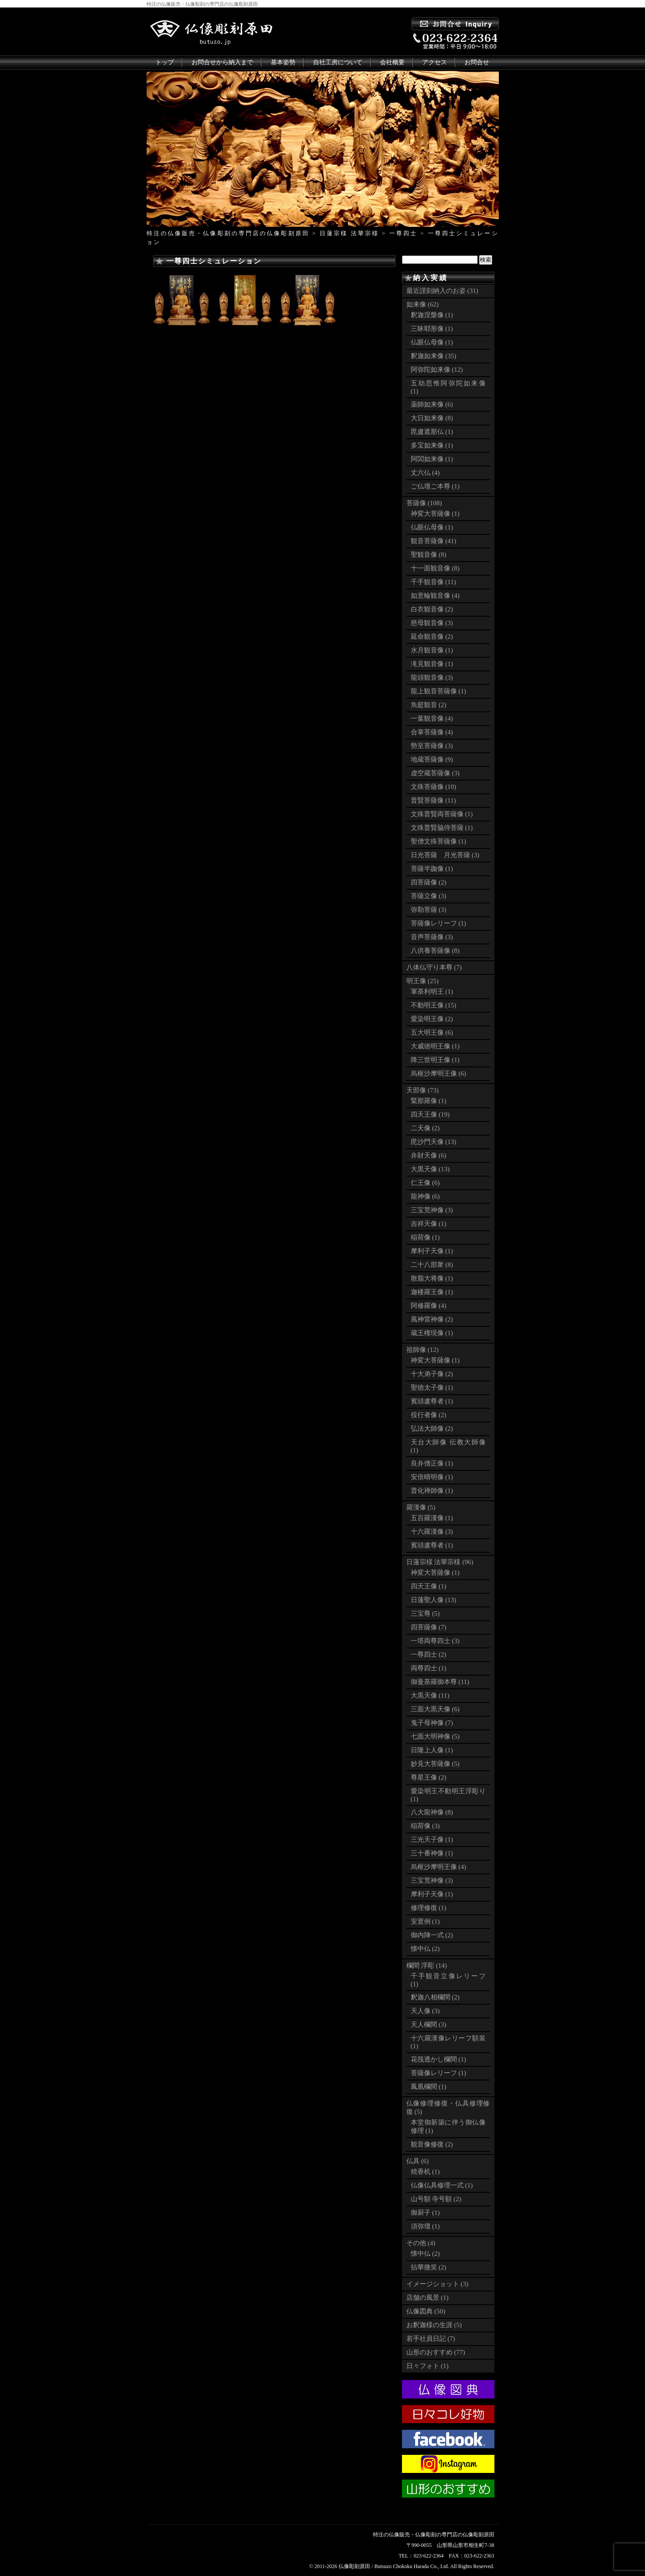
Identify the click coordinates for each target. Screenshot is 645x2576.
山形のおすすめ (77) (435, 2352)
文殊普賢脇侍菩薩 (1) (442, 827)
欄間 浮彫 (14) (426, 1965)
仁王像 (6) (425, 1182)
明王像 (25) (422, 981)
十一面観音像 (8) (435, 568)
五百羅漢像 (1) (432, 1517)
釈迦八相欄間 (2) (435, 1997)
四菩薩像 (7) (428, 1627)
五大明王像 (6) (432, 1032)
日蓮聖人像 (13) (434, 1599)
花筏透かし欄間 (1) (438, 2059)
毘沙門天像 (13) (434, 1141)
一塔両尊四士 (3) (435, 1640)
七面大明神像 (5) (435, 1736)
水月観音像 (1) (432, 650)
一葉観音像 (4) (432, 718)
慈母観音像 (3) (432, 622)
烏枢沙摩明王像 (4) (438, 1866)
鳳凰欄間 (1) (428, 2086)
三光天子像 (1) (432, 1839)
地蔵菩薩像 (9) (432, 759)
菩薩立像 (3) (428, 895)
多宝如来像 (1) (432, 445)
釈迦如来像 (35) (434, 355)
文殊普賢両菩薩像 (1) (442, 814)
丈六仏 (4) (425, 472)
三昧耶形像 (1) (432, 328)
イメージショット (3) (437, 2283)
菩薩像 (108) (424, 503)
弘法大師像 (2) (432, 1428)
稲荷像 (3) (425, 1825)
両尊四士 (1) (428, 1668)
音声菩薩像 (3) (432, 936)
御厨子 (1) (425, 2212)
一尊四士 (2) (428, 1654)
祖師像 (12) (422, 1349)
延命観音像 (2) (432, 636)
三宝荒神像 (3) (432, 1210)
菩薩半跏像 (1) (432, 868)
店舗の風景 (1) (427, 2297)
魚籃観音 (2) (428, 704)
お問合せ (476, 62)
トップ (164, 62)
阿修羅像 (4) (428, 1305)
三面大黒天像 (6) (435, 1709)
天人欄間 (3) (428, 2024)
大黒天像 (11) (430, 1695)
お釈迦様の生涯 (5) (434, 2324)
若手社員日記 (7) (430, 2338)
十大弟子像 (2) (432, 1373)
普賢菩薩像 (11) (433, 800)
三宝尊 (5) (425, 1613)
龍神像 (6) (425, 1196)
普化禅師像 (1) (432, 1490)
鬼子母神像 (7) (432, 1722)
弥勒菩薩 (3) (428, 909)
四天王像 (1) (428, 1586)
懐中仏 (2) (425, 1948)
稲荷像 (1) (425, 1237)
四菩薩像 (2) (428, 882)
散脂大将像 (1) (432, 1278)
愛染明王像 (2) (432, 1018)
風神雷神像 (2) (432, 1319)
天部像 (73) (422, 1090)
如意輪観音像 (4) (435, 595)
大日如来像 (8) (432, 418)
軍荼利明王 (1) (432, 991)
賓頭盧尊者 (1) (432, 1401)
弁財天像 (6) (428, 1155)
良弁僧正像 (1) (432, 1463)
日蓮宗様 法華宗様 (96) (440, 1562)
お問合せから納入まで (222, 62)
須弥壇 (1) (425, 2226)
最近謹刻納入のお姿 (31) (442, 290)
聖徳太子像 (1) (432, 1387)
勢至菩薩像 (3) (432, 745)
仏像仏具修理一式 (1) (442, 2185)
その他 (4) (420, 2243)
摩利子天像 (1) (432, 1251)
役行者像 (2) (428, 1414)
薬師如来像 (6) (432, 404)
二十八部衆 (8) (432, 1264)
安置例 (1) (425, 1921)
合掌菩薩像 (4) (432, 732)
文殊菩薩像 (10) (434, 786)
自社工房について (337, 62)
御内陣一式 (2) (432, 1935)
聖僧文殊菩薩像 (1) (438, 841)
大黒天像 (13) (430, 1169)
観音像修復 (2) (432, 2144)
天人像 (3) (425, 2010)
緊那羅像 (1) (428, 1100)
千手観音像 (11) (433, 581)
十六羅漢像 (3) (432, 1531)
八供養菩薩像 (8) (435, 950)
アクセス (434, 62)
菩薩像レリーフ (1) (438, 923)
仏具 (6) (417, 2161)
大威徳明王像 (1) (435, 1046)
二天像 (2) (425, 1128)
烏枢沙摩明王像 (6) (438, 1073)
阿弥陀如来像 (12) (437, 369)
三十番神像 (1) (432, 1853)
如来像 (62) (422, 304)
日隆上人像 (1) (432, 1750)
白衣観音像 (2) (432, 609)
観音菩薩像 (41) (434, 540)
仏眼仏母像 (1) (432, 342)
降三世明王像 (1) (435, 1059)
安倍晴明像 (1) (432, 1476)
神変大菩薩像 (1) (435, 513)
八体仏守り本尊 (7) (434, 967)
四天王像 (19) (430, 1114)
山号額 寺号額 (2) (436, 2198)
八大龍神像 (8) (432, 1812)
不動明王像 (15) (434, 1005)
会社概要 (392, 62)
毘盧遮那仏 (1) (432, 431)
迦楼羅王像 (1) (432, 1291)
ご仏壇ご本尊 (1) (435, 486)
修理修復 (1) (428, 1907)
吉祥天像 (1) (428, 1223)
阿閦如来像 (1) (432, 459)
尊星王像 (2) (428, 1777)
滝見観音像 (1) (432, 663)
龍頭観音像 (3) (432, 677)
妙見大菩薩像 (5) (435, 1763)
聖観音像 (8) (428, 554)
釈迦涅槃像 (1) (432, 314)
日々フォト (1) (427, 2365)
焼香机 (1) (425, 2171)
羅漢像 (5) (420, 1507)
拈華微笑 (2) (428, 2267)
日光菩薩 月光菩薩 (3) (445, 855)
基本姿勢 (283, 62)
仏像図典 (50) (426, 2311)
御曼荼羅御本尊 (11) (440, 1681)
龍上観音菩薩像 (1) (438, 691)
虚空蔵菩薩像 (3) (435, 773)
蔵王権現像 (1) (432, 1332)
